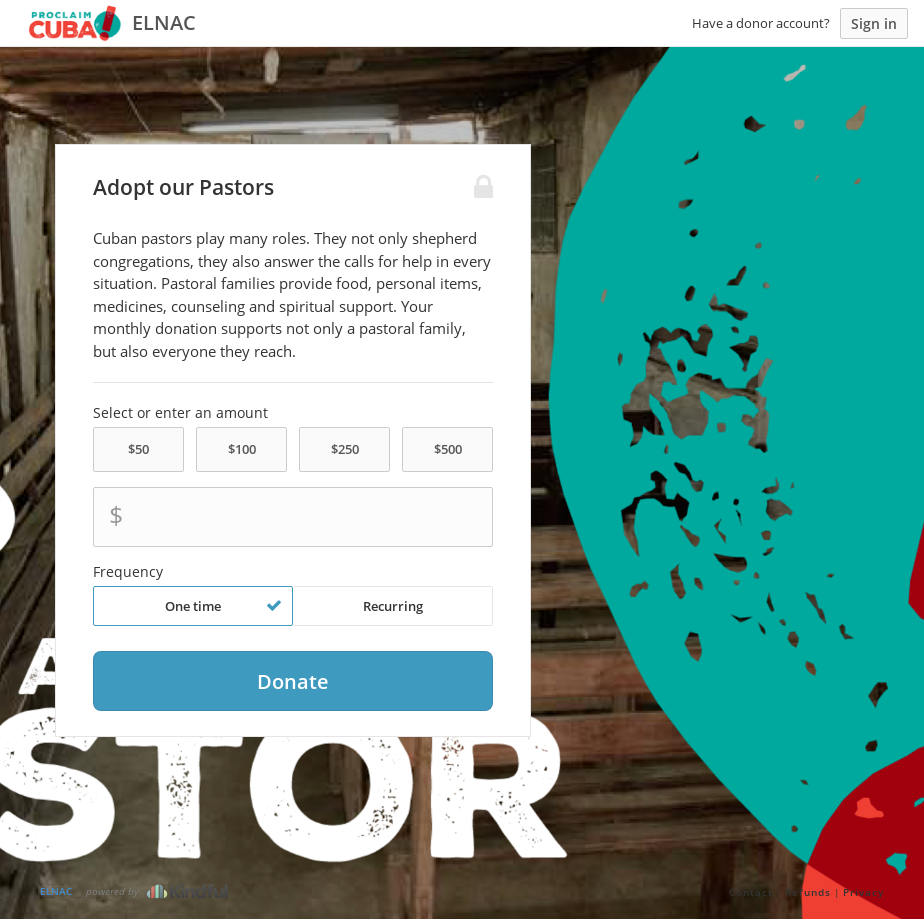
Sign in (874, 23)
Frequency (128, 572)
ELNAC (56, 891)
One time (223, 606)
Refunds (808, 892)
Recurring (393, 606)
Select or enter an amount (180, 413)
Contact (751, 892)
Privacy (863, 892)
